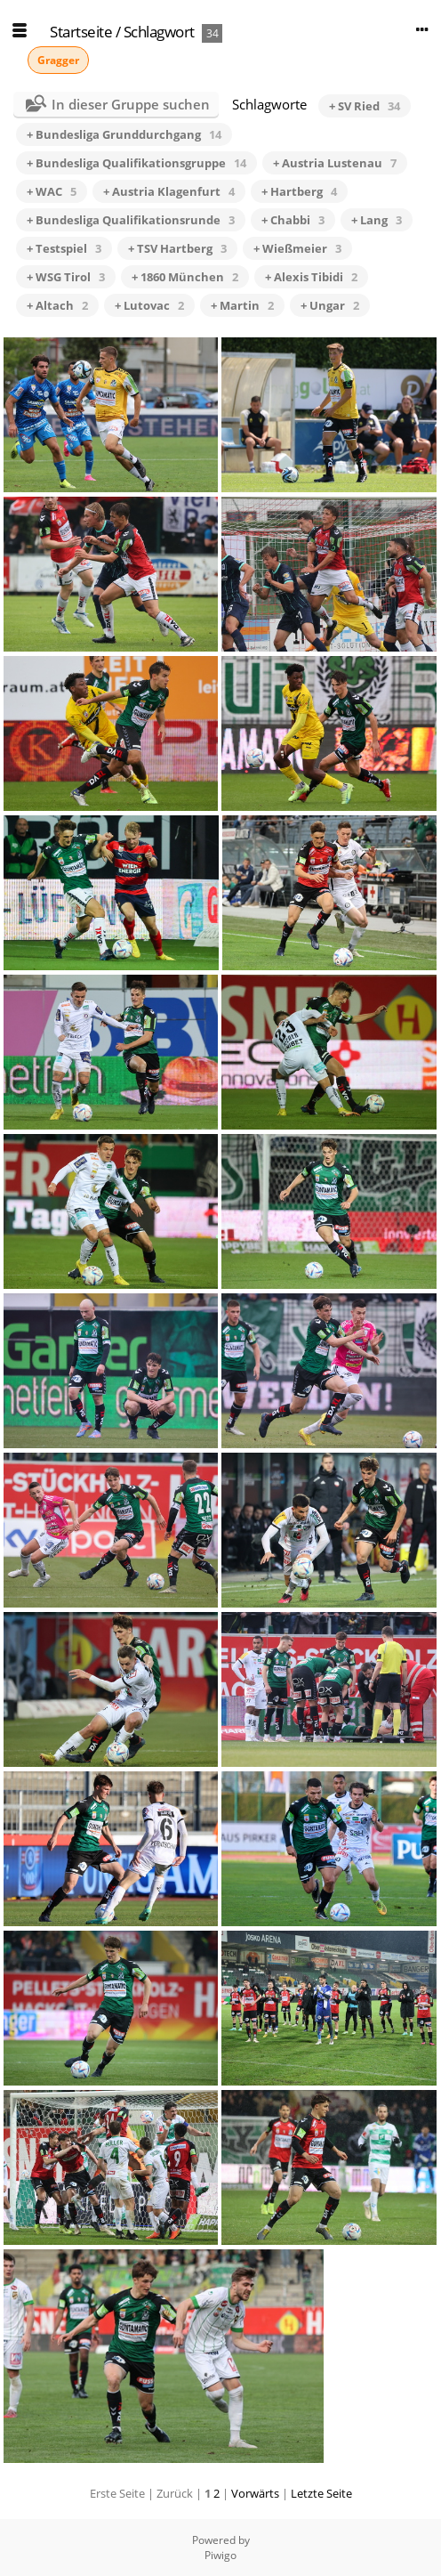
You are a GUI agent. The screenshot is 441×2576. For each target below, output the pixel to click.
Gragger (58, 60)
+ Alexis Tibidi (311, 277)
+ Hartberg (299, 191)
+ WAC (51, 191)
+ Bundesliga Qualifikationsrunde (131, 220)
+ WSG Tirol (66, 277)
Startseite (81, 31)
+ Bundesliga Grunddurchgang (124, 134)
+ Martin (242, 305)
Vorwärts (255, 2493)
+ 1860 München (185, 277)
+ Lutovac (149, 305)
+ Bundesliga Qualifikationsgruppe (136, 163)
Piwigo (220, 2555)
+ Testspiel (64, 248)
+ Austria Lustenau (335, 163)
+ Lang (376, 220)
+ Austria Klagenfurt (169, 191)
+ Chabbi (293, 220)
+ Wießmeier (297, 248)
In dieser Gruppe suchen (131, 104)
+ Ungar (330, 305)
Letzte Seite (321, 2493)
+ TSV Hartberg (177, 248)
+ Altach (57, 305)
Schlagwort (159, 31)
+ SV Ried (364, 106)
